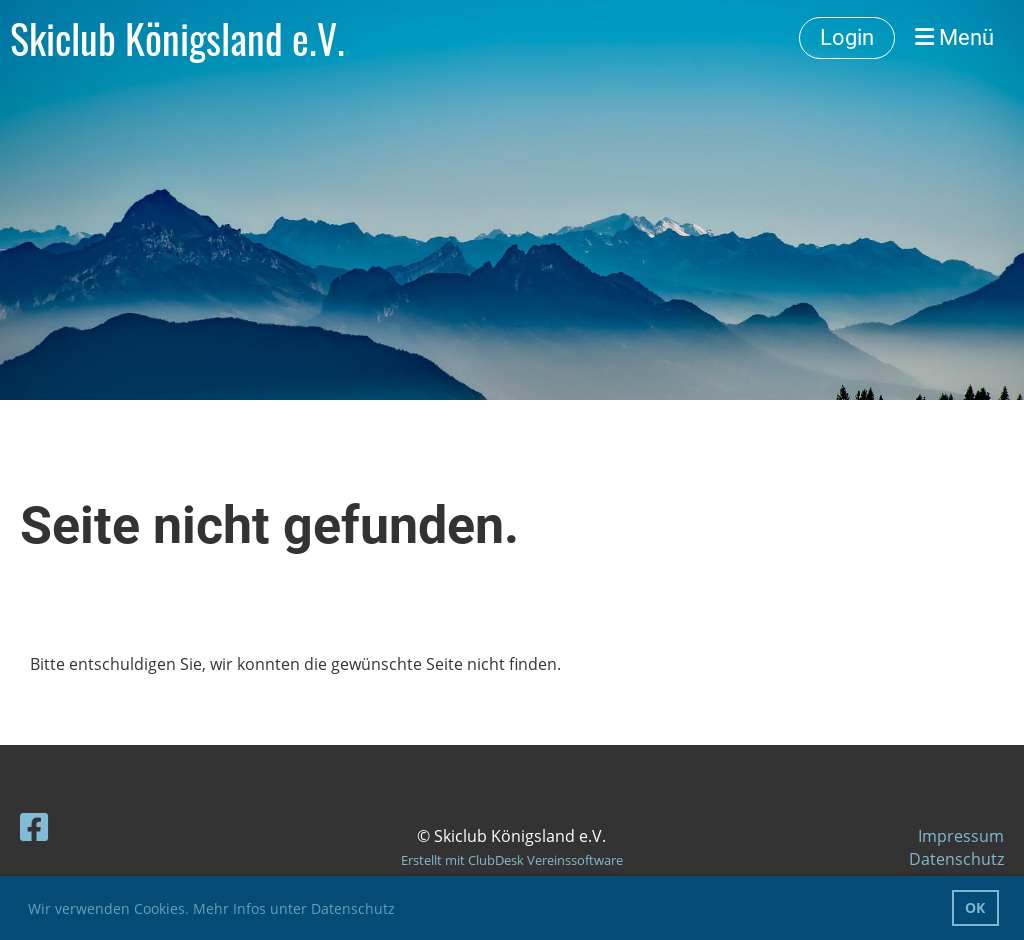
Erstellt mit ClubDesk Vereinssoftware (512, 860)
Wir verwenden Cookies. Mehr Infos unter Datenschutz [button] (211, 908)
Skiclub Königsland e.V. (177, 38)
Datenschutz (956, 859)
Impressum (961, 836)
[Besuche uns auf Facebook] (34, 826)
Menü (954, 37)
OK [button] (975, 907)
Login (847, 37)
